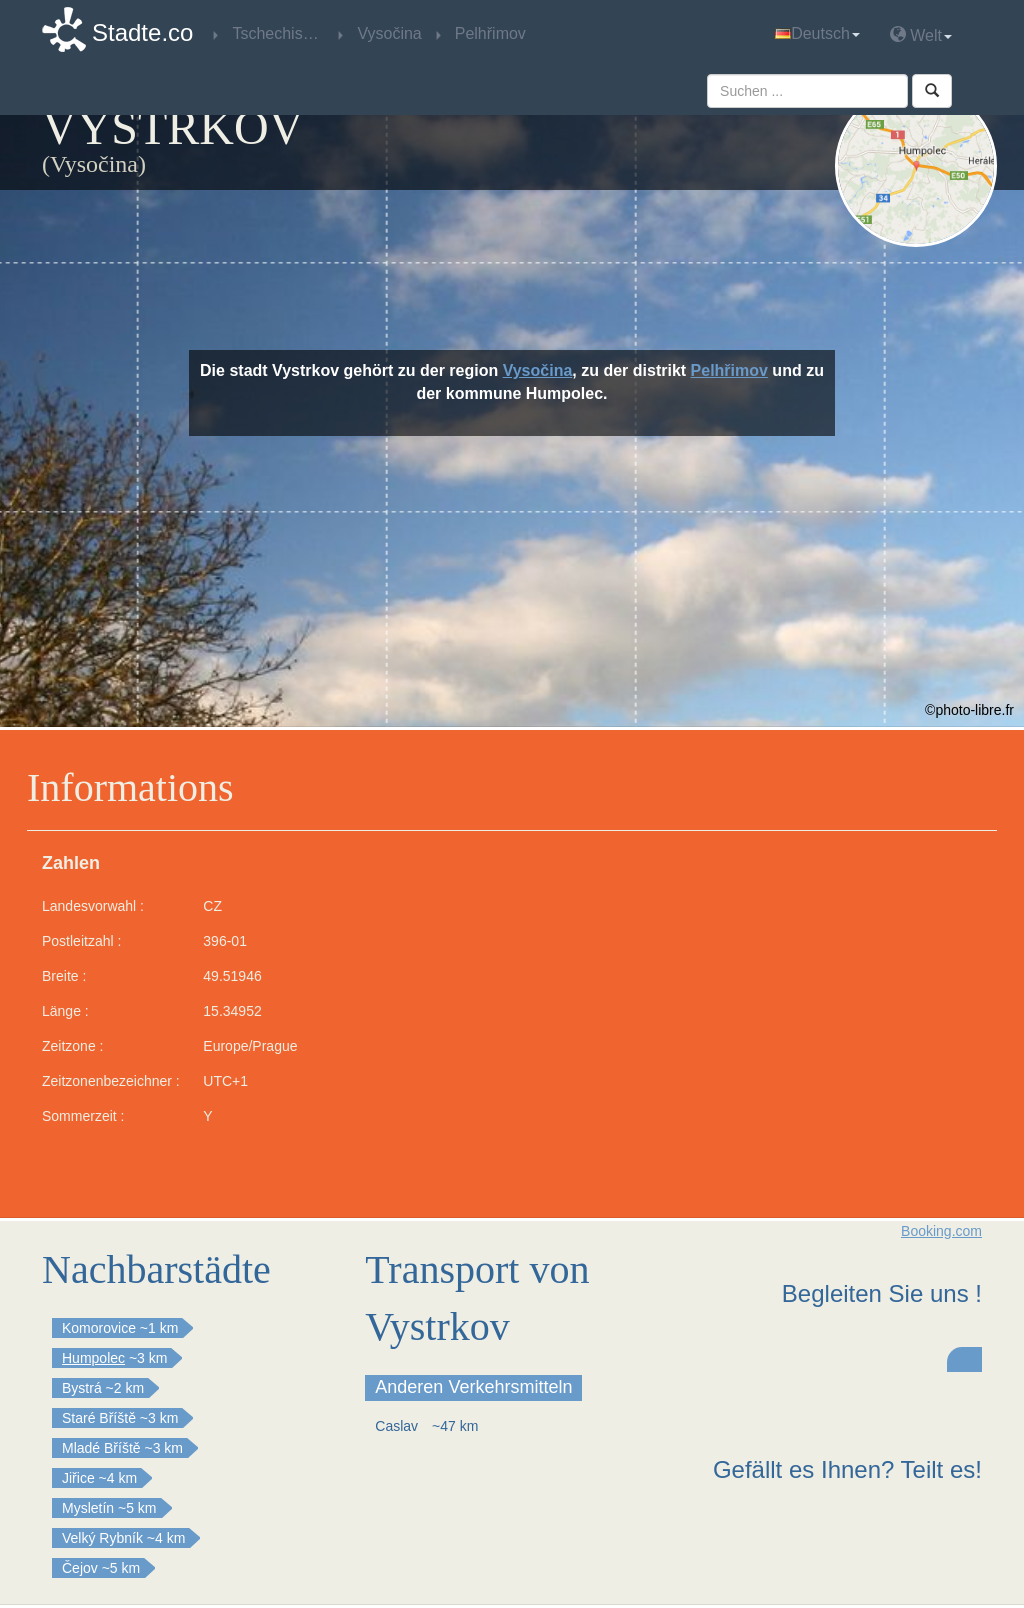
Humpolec (93, 1358)
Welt (921, 34)
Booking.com (941, 1231)
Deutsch (817, 33)
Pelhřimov (729, 370)
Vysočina (538, 370)
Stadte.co (142, 32)
